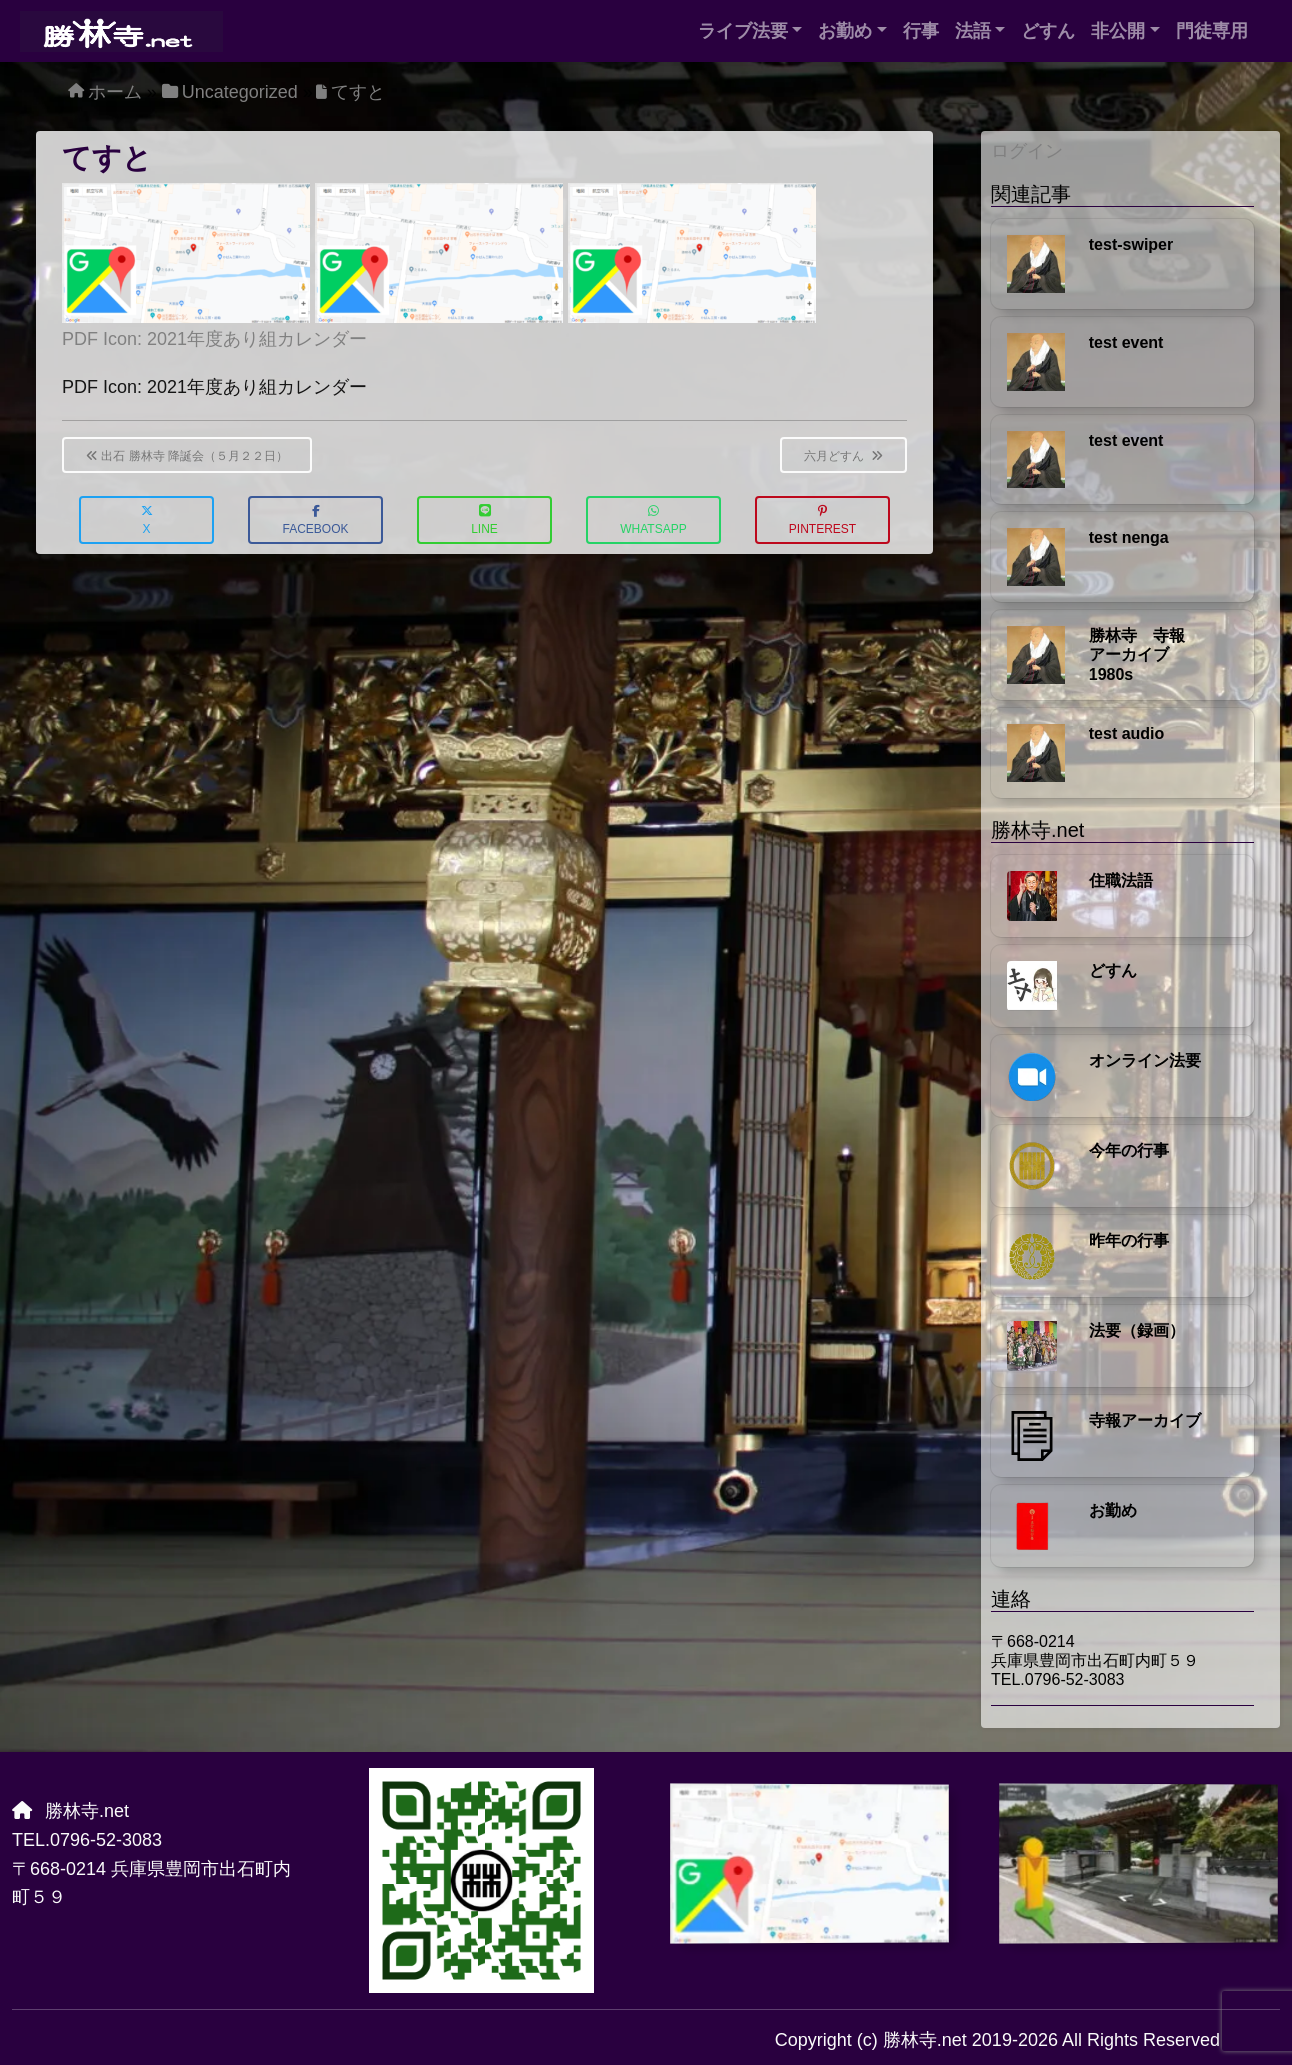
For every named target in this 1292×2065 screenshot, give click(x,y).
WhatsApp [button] (653, 520)
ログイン (1027, 151)
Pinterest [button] (822, 520)
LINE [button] (484, 520)
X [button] (147, 520)
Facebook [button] (315, 520)
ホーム (115, 92)
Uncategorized (240, 92)
